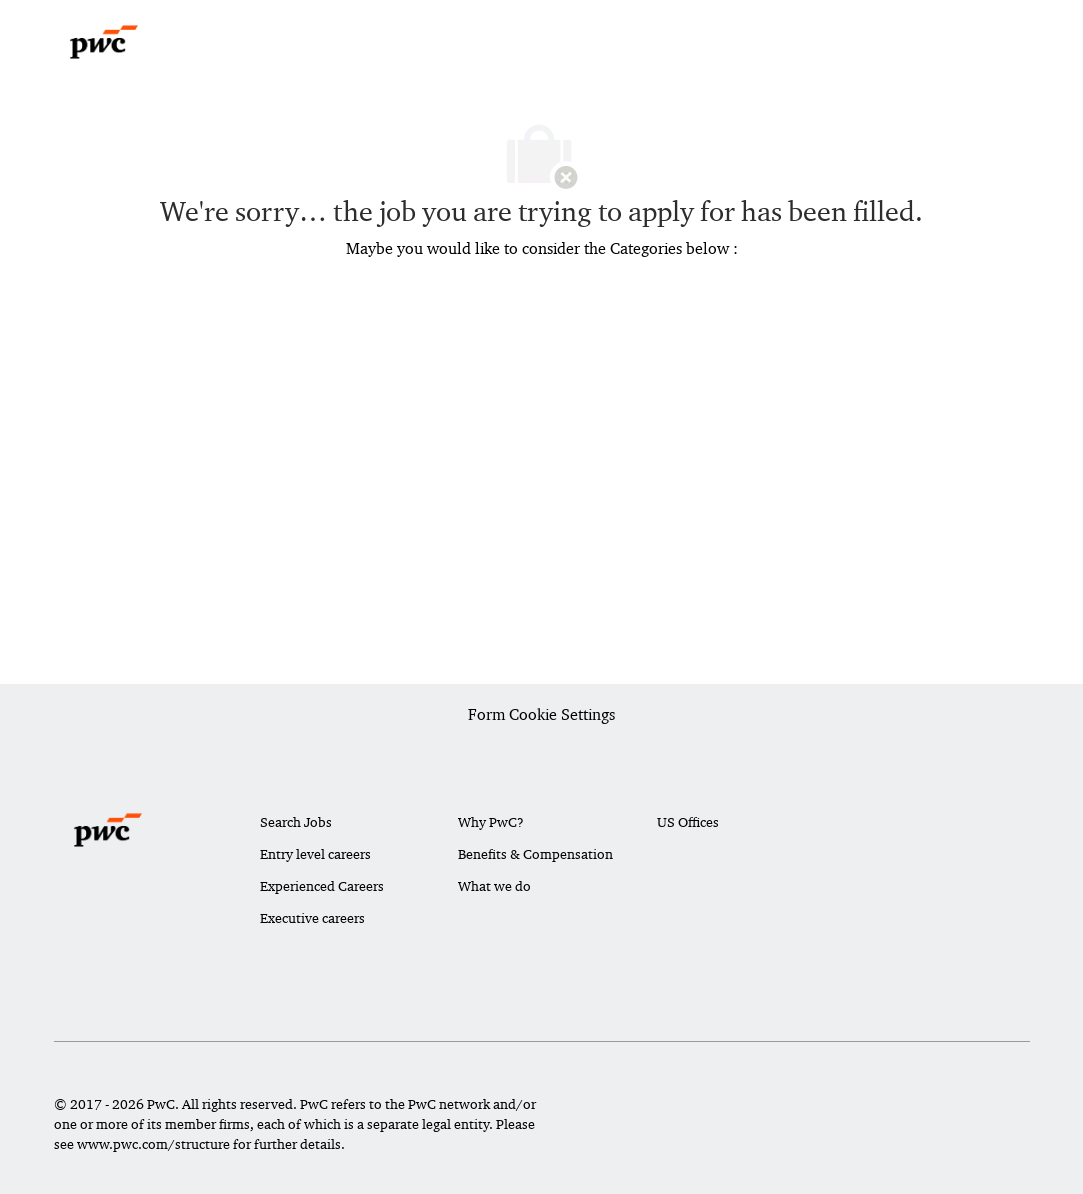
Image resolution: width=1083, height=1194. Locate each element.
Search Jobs (296, 822)
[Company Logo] (104, 42)
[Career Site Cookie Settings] (541, 716)
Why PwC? (491, 822)
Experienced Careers (322, 886)
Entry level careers (315, 854)
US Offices (688, 822)
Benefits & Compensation (535, 854)
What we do (494, 886)
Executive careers (312, 918)
